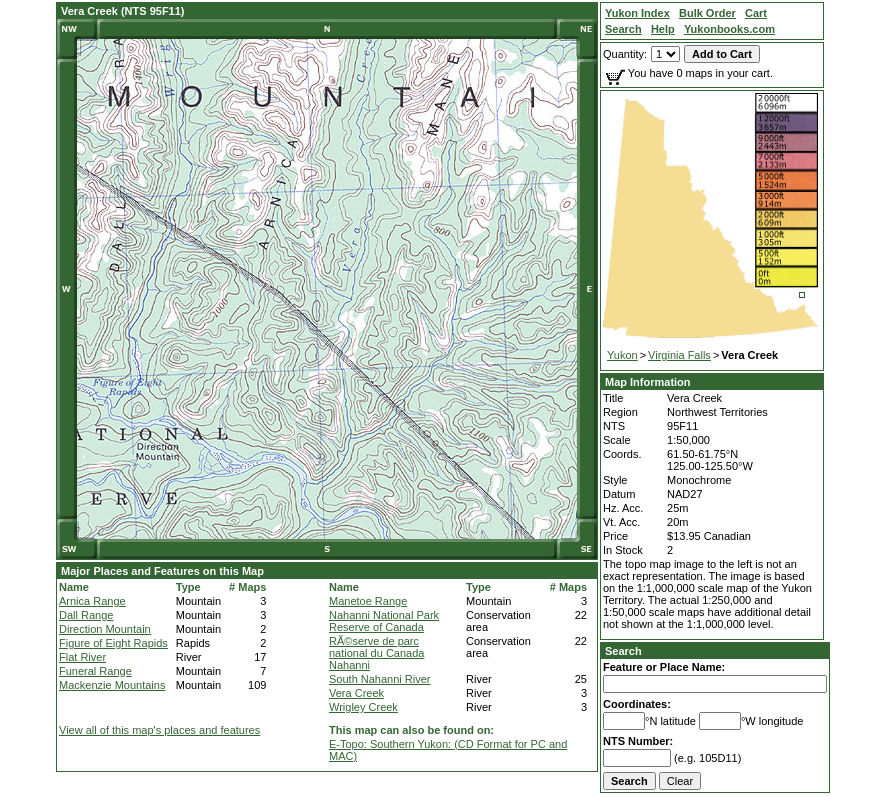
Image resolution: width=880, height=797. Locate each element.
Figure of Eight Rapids (113, 643)
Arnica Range (92, 601)
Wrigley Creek (363, 707)
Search (623, 651)
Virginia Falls (679, 355)
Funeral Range (95, 671)
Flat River (82, 657)
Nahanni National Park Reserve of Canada (384, 621)
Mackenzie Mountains (112, 685)
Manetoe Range (368, 601)
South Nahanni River (380, 679)
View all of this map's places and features (159, 730)
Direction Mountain (105, 629)
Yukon (622, 355)
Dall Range (86, 615)
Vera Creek (356, 693)
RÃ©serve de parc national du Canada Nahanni (376, 653)
